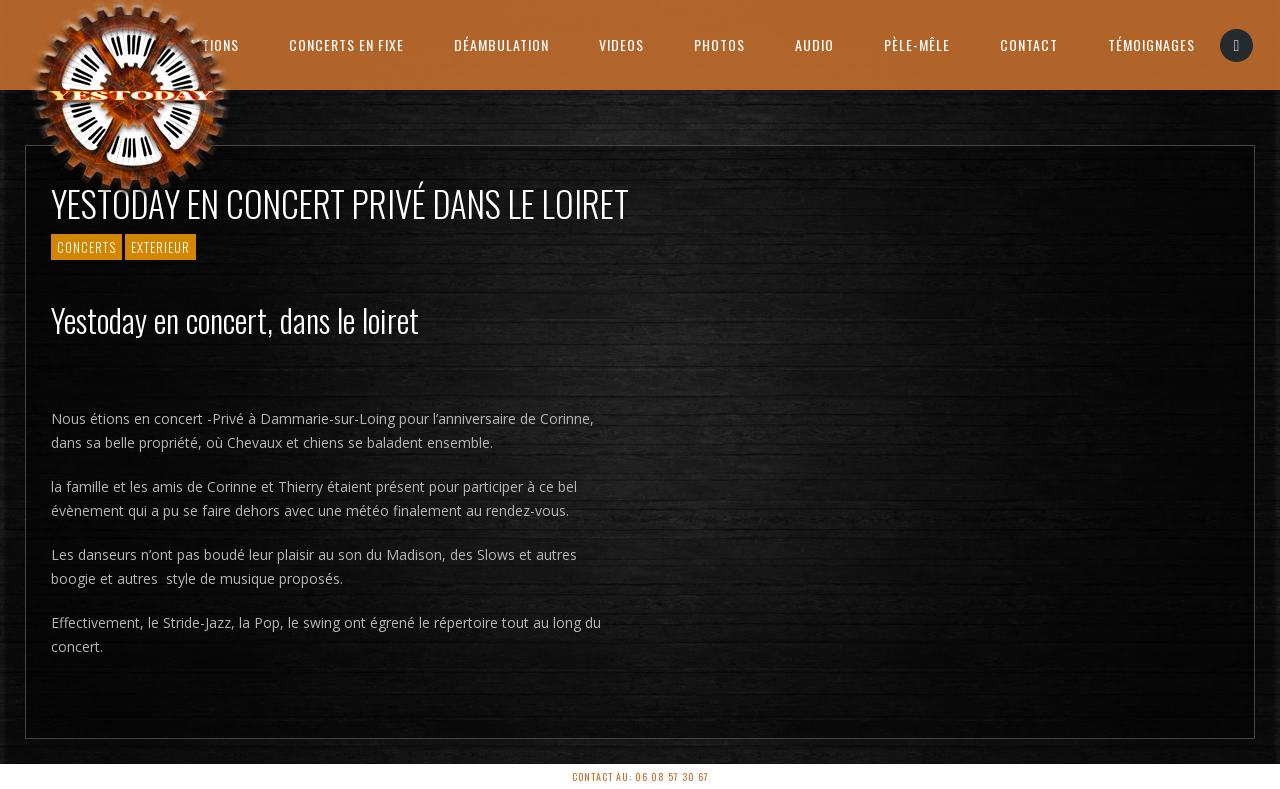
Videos (621, 44)
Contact (1029, 44)
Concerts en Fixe (346, 44)
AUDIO (814, 44)
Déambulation (501, 44)
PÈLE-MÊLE (917, 44)
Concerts (86, 247)
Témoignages (1151, 44)
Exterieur (160, 247)
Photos (719, 44)
